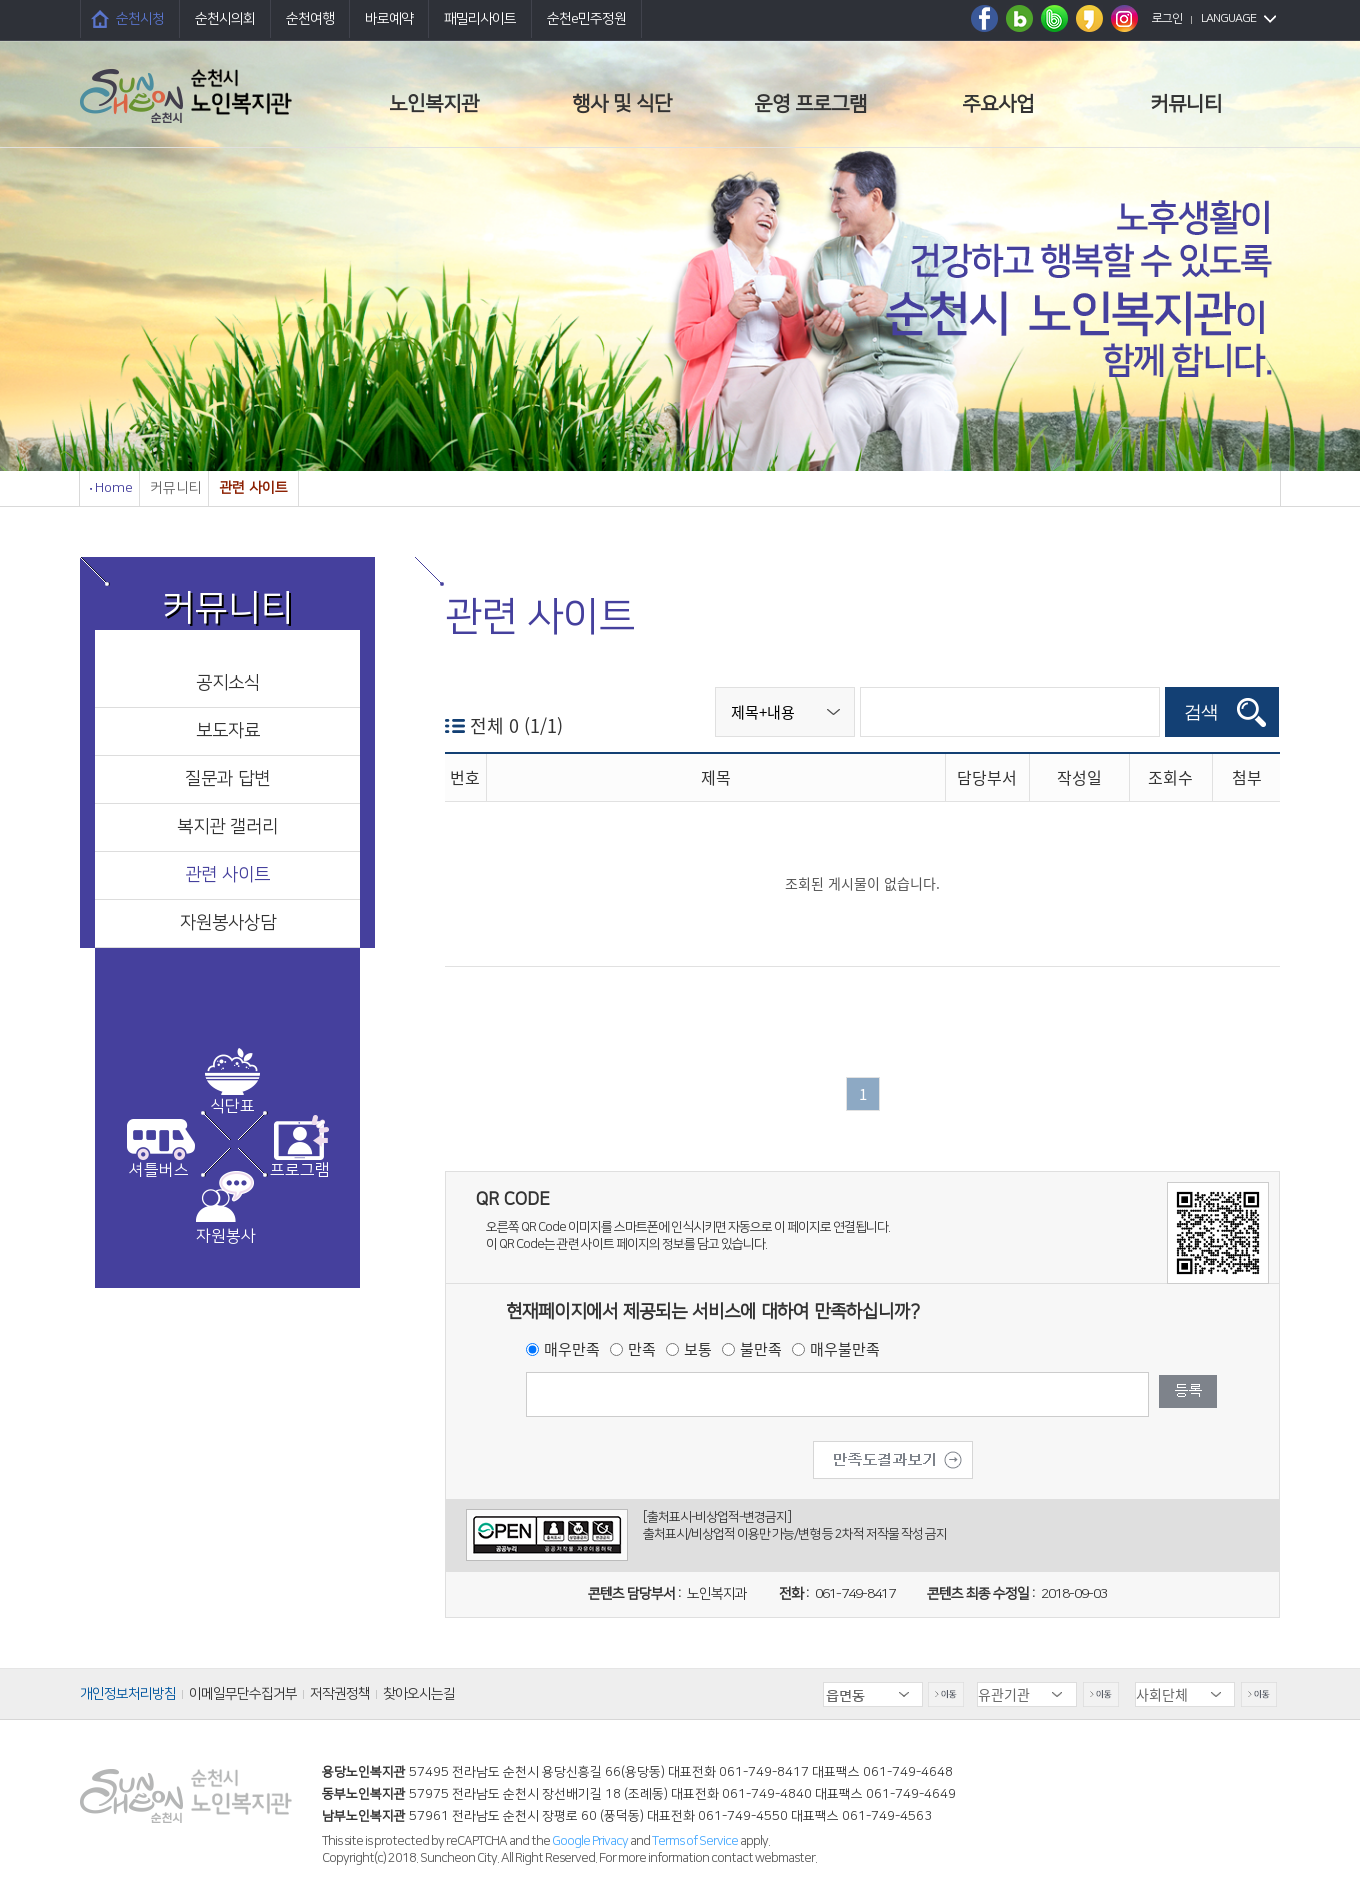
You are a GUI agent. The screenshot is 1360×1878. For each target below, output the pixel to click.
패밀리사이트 (480, 19)
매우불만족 (845, 1349)
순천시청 (140, 19)
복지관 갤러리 (227, 827)
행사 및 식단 (622, 104)
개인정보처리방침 (128, 1694)
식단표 (232, 1106)
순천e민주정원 (586, 19)
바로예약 (389, 19)
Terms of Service (695, 1841)
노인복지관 (434, 104)
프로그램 (300, 1170)
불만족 (761, 1349)
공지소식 (228, 683)
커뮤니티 (1186, 104)
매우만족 (572, 1349)
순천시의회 (225, 19)
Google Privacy (591, 1841)
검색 (1201, 712)
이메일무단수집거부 (243, 1694)
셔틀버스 (159, 1170)
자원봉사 (226, 1236)
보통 (698, 1349)
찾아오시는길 (419, 1694)
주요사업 (998, 104)
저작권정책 (340, 1694)
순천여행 (310, 19)
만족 (642, 1349)
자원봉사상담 (228, 923)
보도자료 (228, 731)
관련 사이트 (227, 875)
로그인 (1167, 18)
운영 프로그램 (810, 104)
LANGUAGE (1228, 18)
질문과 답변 (227, 779)
